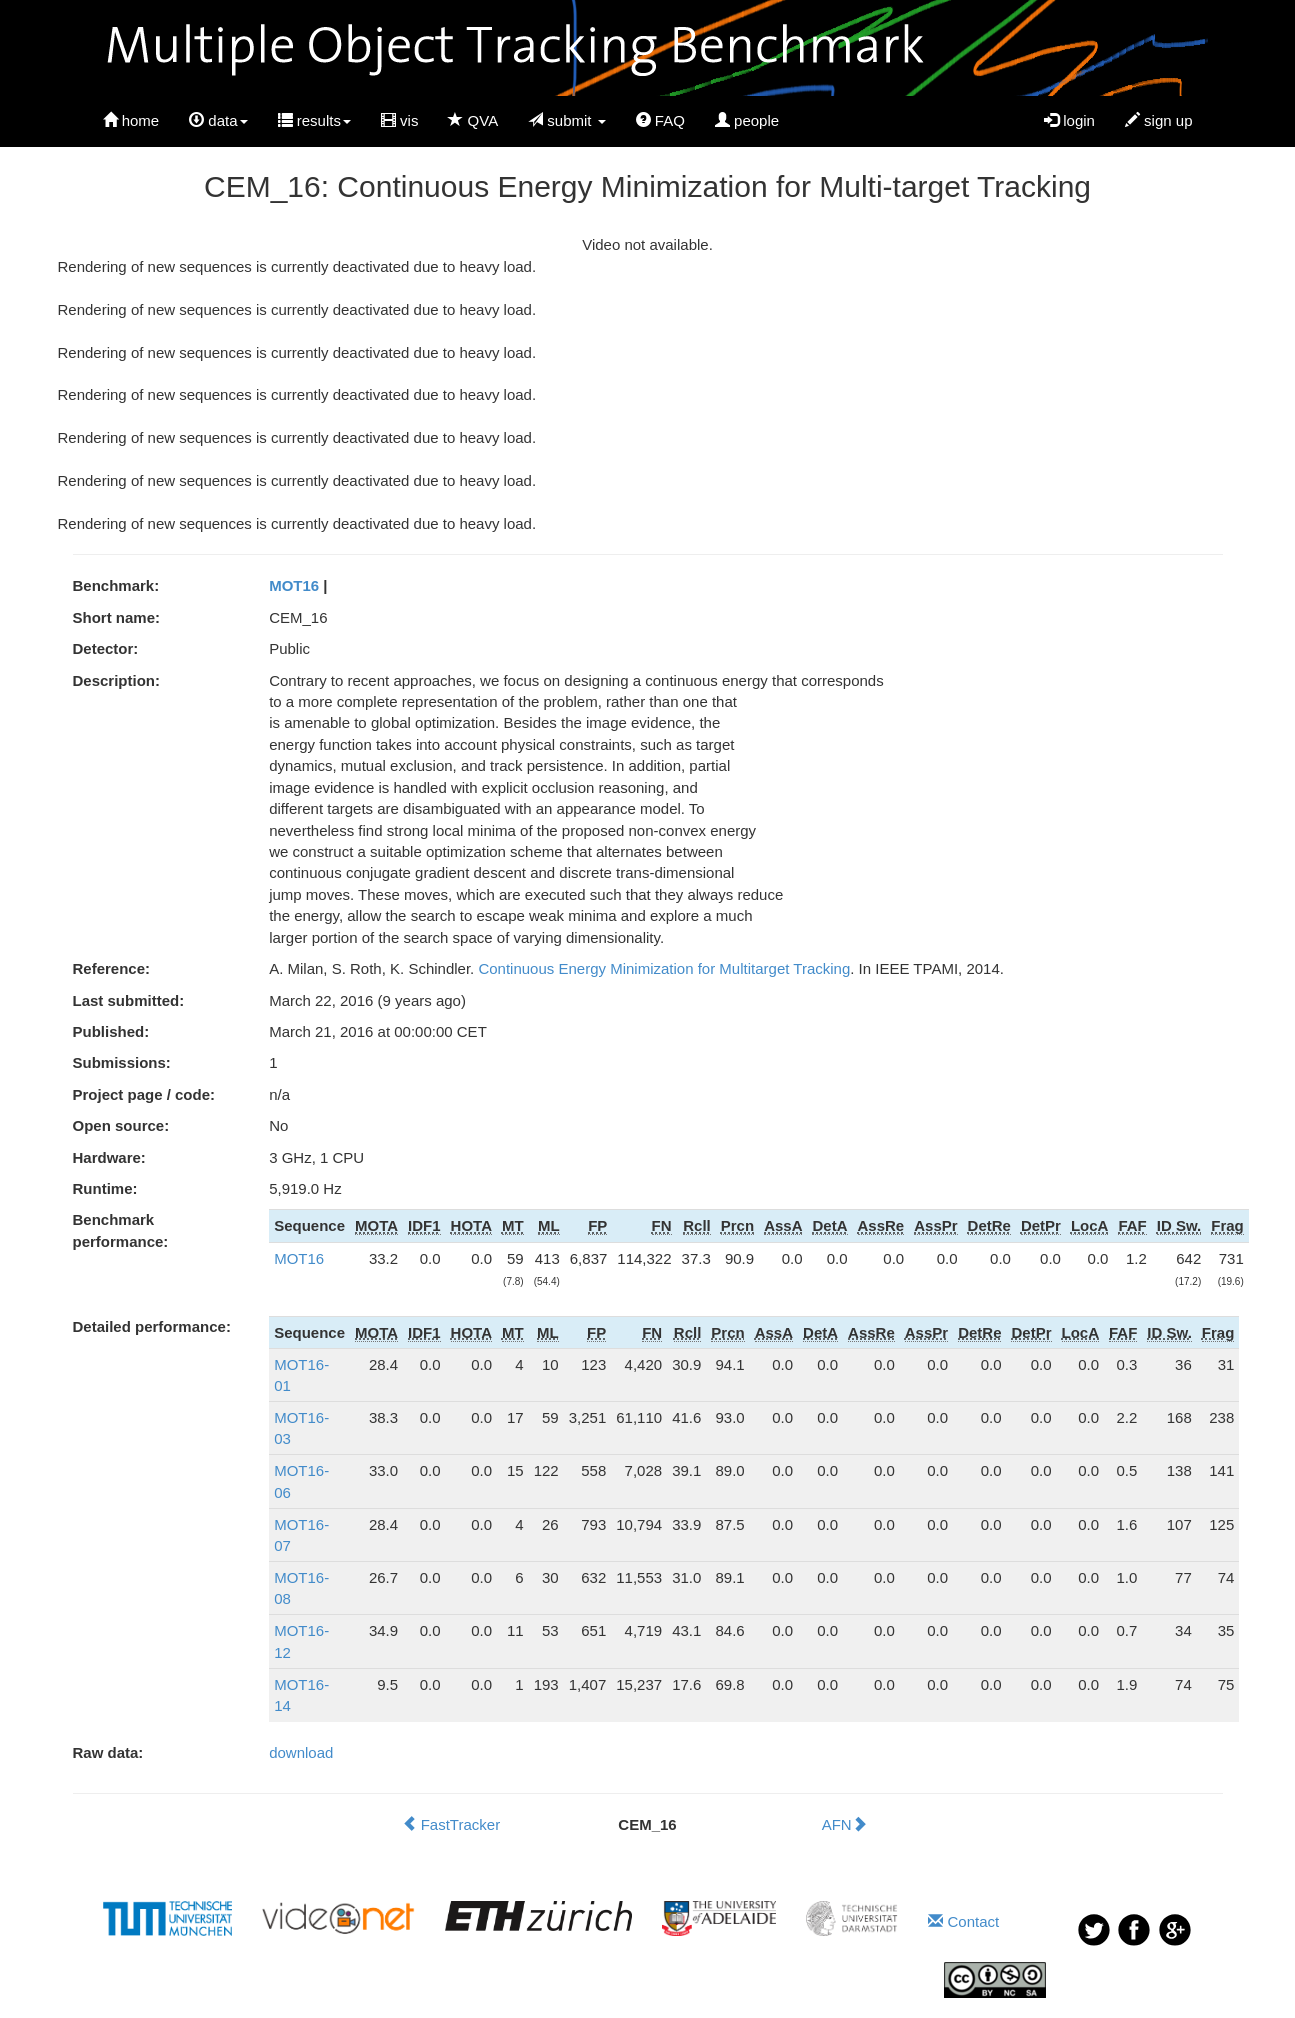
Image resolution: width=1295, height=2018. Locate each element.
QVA (473, 120)
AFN (844, 1824)
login (1069, 120)
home (131, 120)
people (747, 120)
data (218, 120)
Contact (963, 1921)
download (301, 1752)
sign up (1159, 120)
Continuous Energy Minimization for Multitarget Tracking (664, 968)
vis (400, 120)
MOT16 (294, 585)
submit (567, 120)
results (314, 120)
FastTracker (451, 1824)
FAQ (660, 120)
